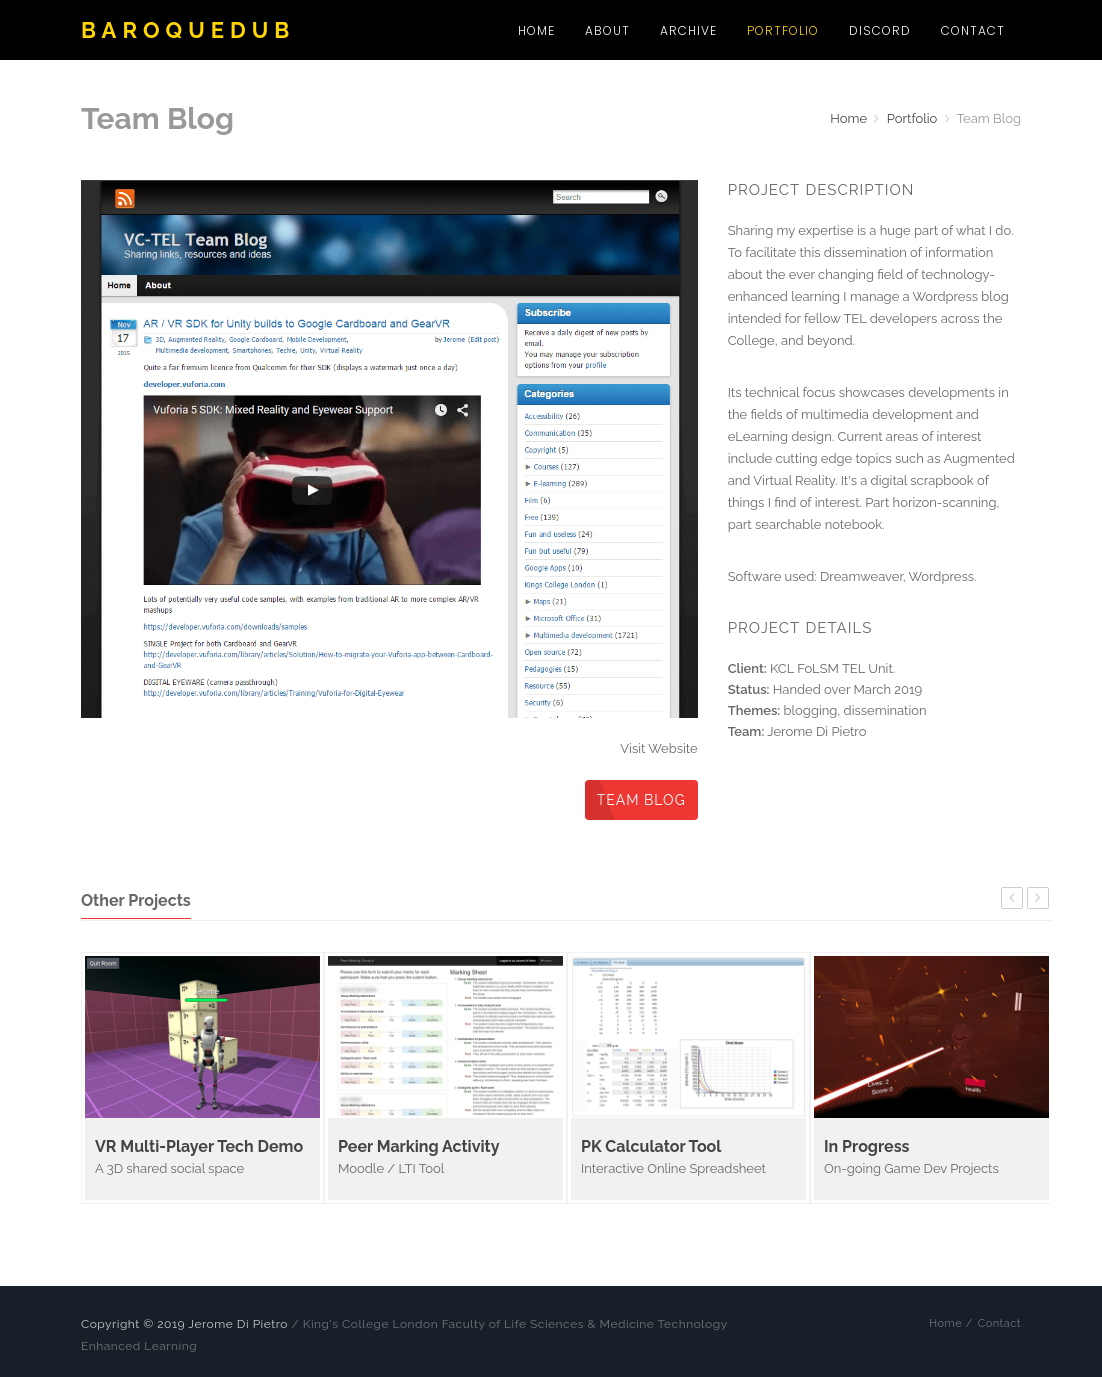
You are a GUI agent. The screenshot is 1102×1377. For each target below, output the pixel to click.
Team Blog (641, 800)
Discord (880, 30)
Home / (951, 1323)
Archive (688, 30)
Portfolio (783, 30)
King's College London (370, 1324)
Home (536, 30)
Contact (973, 30)
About (607, 30)
